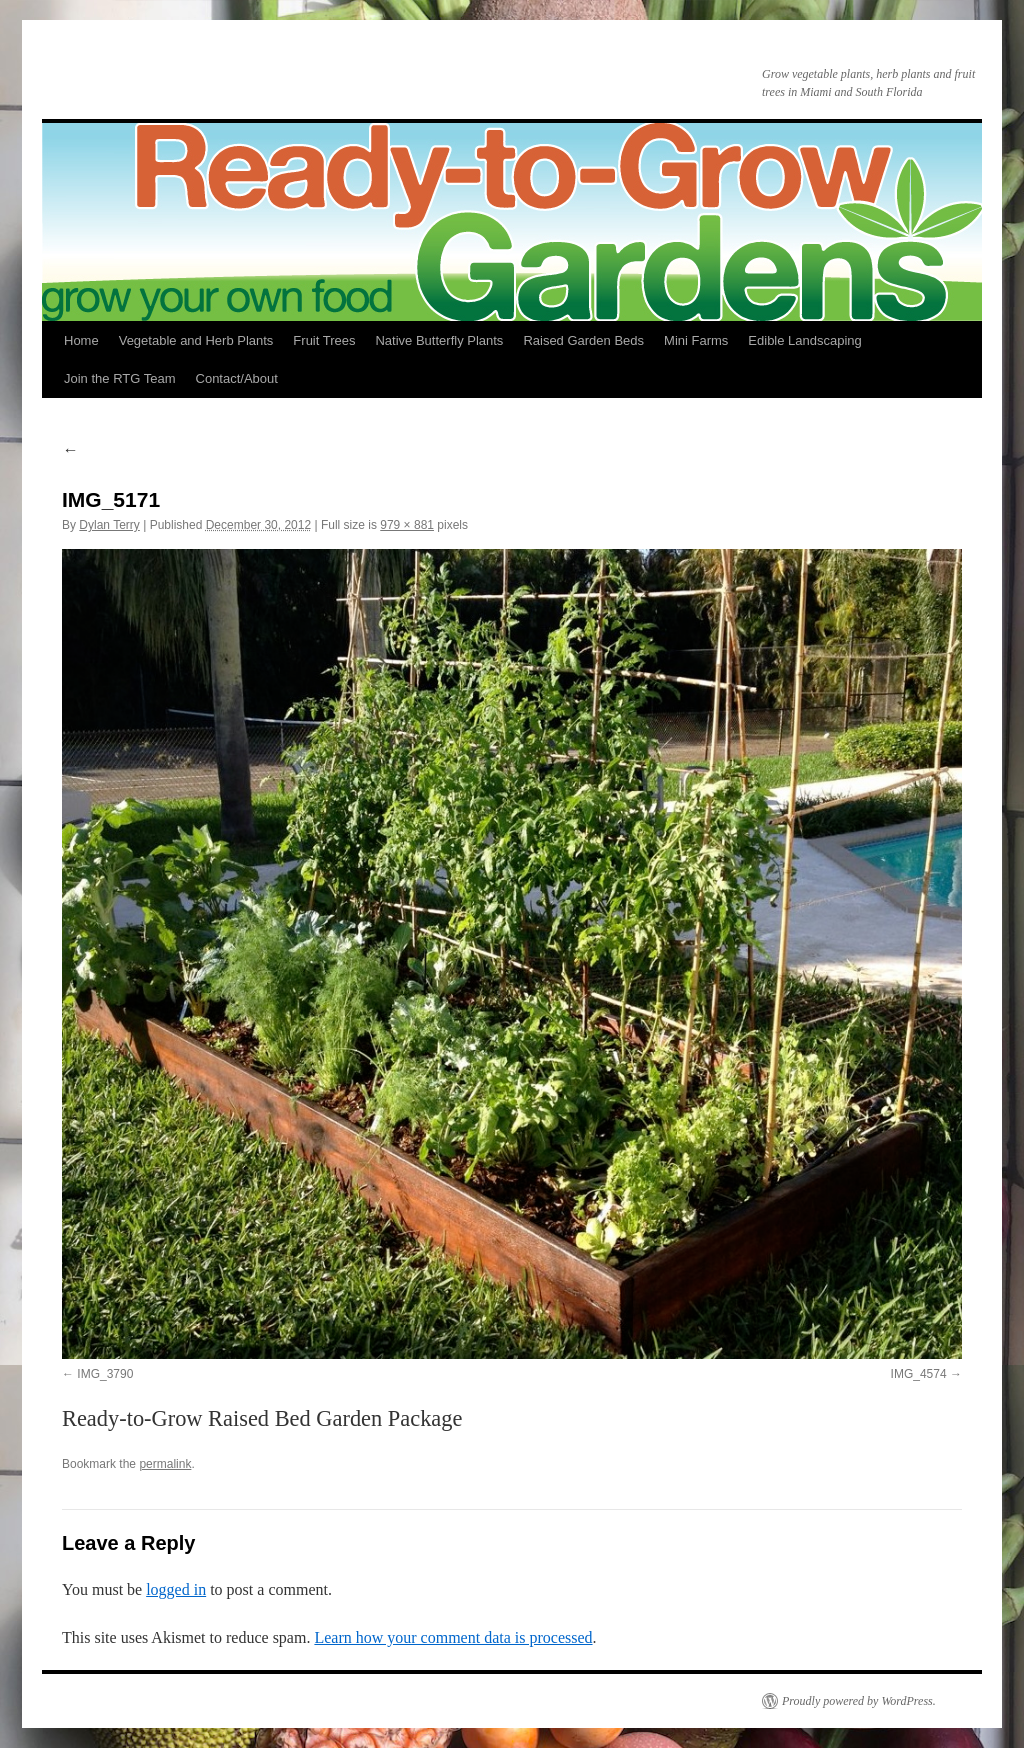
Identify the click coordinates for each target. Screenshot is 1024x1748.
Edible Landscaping (804, 340)
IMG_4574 (919, 1374)
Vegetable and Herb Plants (196, 340)
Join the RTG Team (120, 378)
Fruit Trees (324, 340)
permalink (165, 1464)
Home (81, 340)
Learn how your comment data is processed (453, 1637)
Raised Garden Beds (583, 340)
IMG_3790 (105, 1374)
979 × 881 (407, 525)
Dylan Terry (109, 525)
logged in (176, 1589)
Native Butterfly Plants (439, 340)
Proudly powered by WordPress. (859, 1701)
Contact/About (237, 378)
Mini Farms (696, 340)
